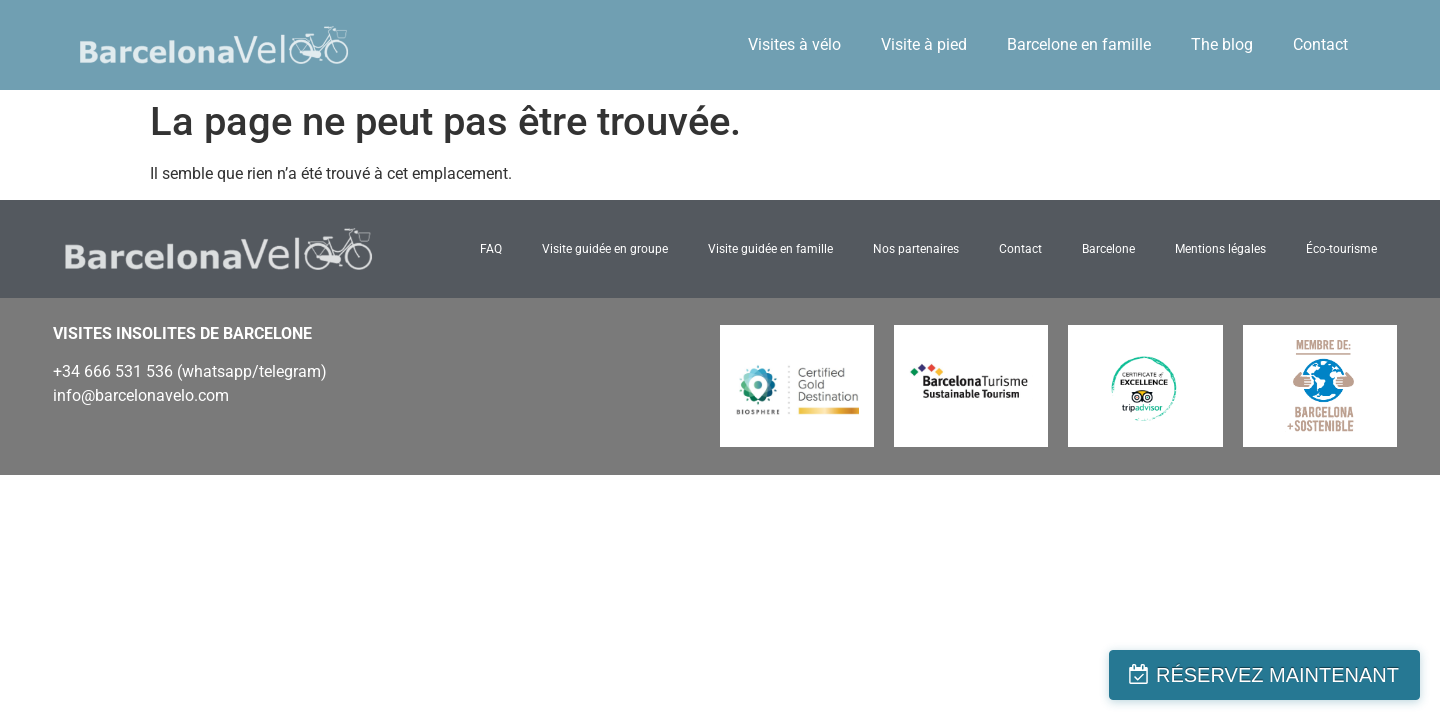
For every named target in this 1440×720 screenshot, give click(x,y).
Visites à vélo (794, 44)
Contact (1320, 44)
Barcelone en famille (1079, 44)
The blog (1222, 44)
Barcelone (1108, 249)
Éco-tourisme (1341, 249)
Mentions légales (1220, 249)
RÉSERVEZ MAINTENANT (1277, 675)
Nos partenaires (916, 249)
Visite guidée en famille (770, 249)
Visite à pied (924, 44)
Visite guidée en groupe (605, 249)
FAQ (491, 249)
